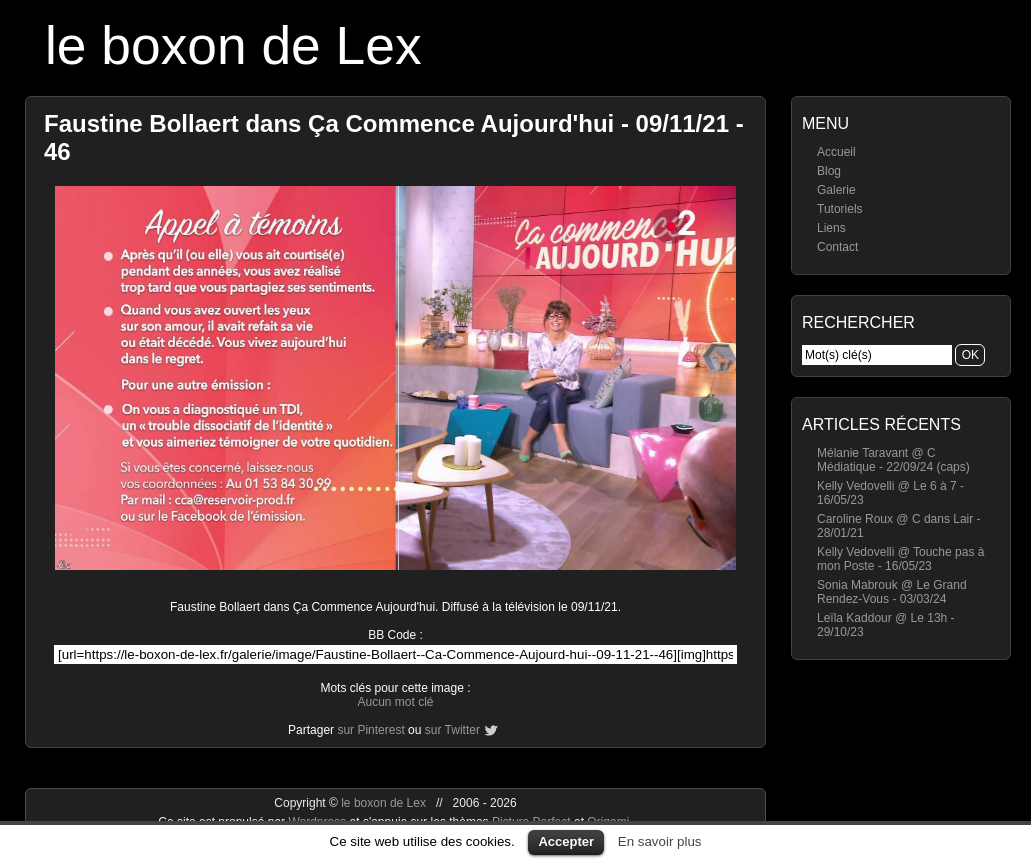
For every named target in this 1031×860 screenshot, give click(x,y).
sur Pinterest (370, 730)
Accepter (566, 841)
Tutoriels (840, 209)
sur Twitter (452, 730)
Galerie (836, 190)
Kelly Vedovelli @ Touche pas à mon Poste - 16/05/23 (900, 559)
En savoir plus (660, 841)
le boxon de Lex (233, 45)
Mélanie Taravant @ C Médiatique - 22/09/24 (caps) (893, 460)
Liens (831, 228)
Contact (837, 247)
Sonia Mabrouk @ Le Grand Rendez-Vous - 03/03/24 (892, 592)
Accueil (836, 152)
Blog (829, 171)
